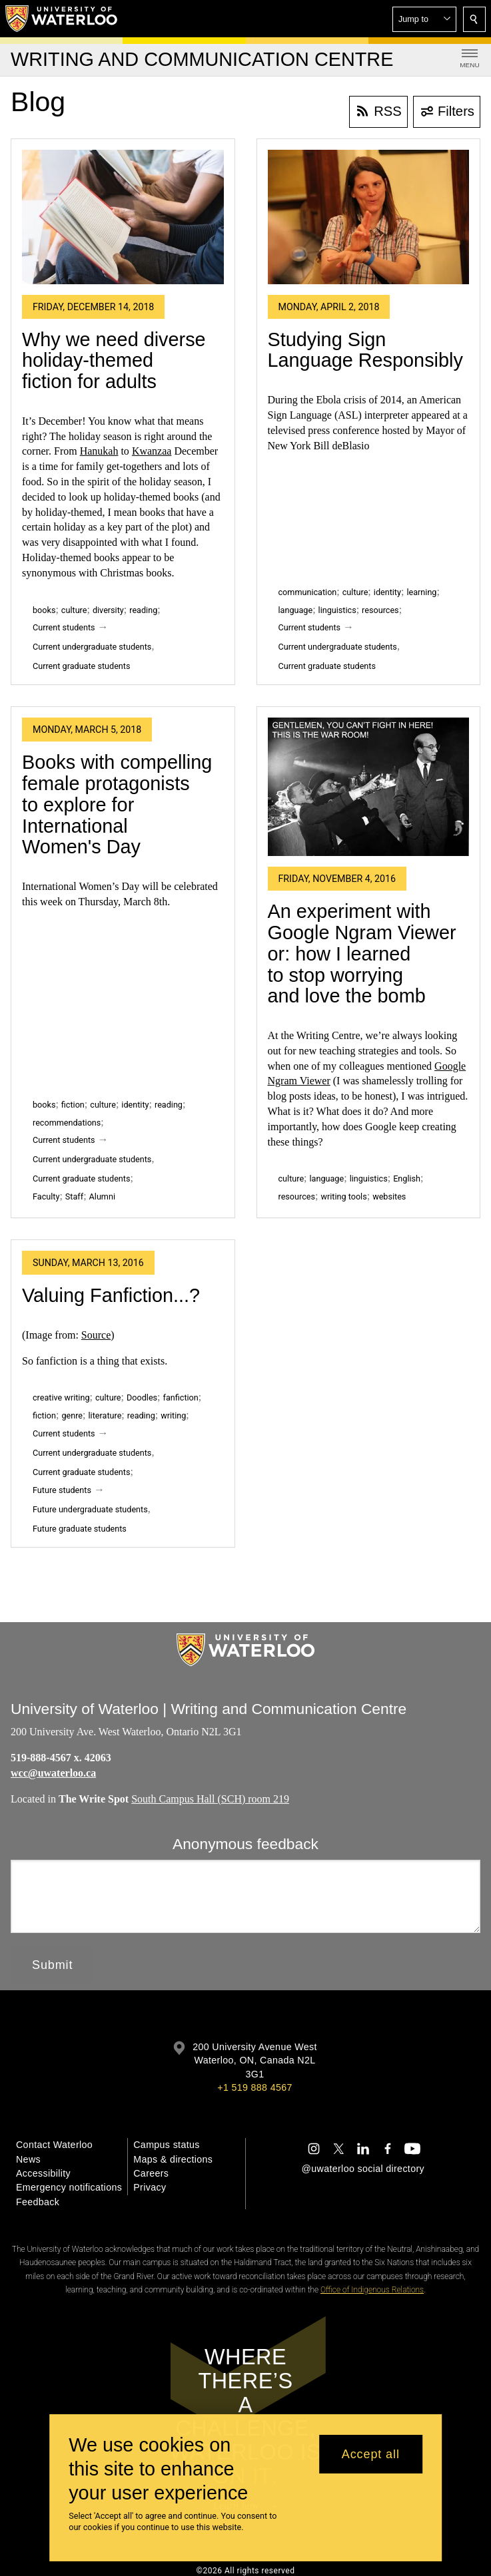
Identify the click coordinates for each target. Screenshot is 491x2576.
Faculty (46, 1196)
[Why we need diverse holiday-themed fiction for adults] (123, 217)
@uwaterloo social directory (363, 2168)
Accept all (371, 2454)
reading (143, 610)
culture (74, 610)
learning (421, 592)
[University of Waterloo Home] (62, 18)
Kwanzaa (152, 451)
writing (173, 1415)
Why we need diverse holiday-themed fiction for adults (114, 360)
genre (72, 1415)
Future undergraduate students (90, 1509)
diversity (108, 610)
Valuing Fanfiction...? (111, 1295)
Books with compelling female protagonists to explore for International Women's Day (117, 804)
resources (380, 610)
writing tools (343, 1196)
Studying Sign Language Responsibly (365, 350)
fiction (73, 1105)
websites (389, 1196)
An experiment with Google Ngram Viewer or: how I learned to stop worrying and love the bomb (362, 953)
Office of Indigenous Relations (372, 2289)
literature (105, 1415)
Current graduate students (81, 666)
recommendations (67, 1123)
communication (307, 592)
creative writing (61, 1397)
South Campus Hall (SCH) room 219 (210, 1798)
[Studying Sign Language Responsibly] (369, 217)
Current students (64, 627)
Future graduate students (80, 1529)
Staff (74, 1196)
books (44, 610)
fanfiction (181, 1397)
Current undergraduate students (92, 647)
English (406, 1178)
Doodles (142, 1397)
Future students (62, 1490)
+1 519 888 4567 (254, 2087)
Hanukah (99, 451)
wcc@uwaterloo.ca (53, 1773)
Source (96, 1335)
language (295, 610)
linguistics (337, 610)
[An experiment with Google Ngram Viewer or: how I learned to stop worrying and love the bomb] (369, 787)
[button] (424, 19)
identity (387, 592)
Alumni (102, 1196)
